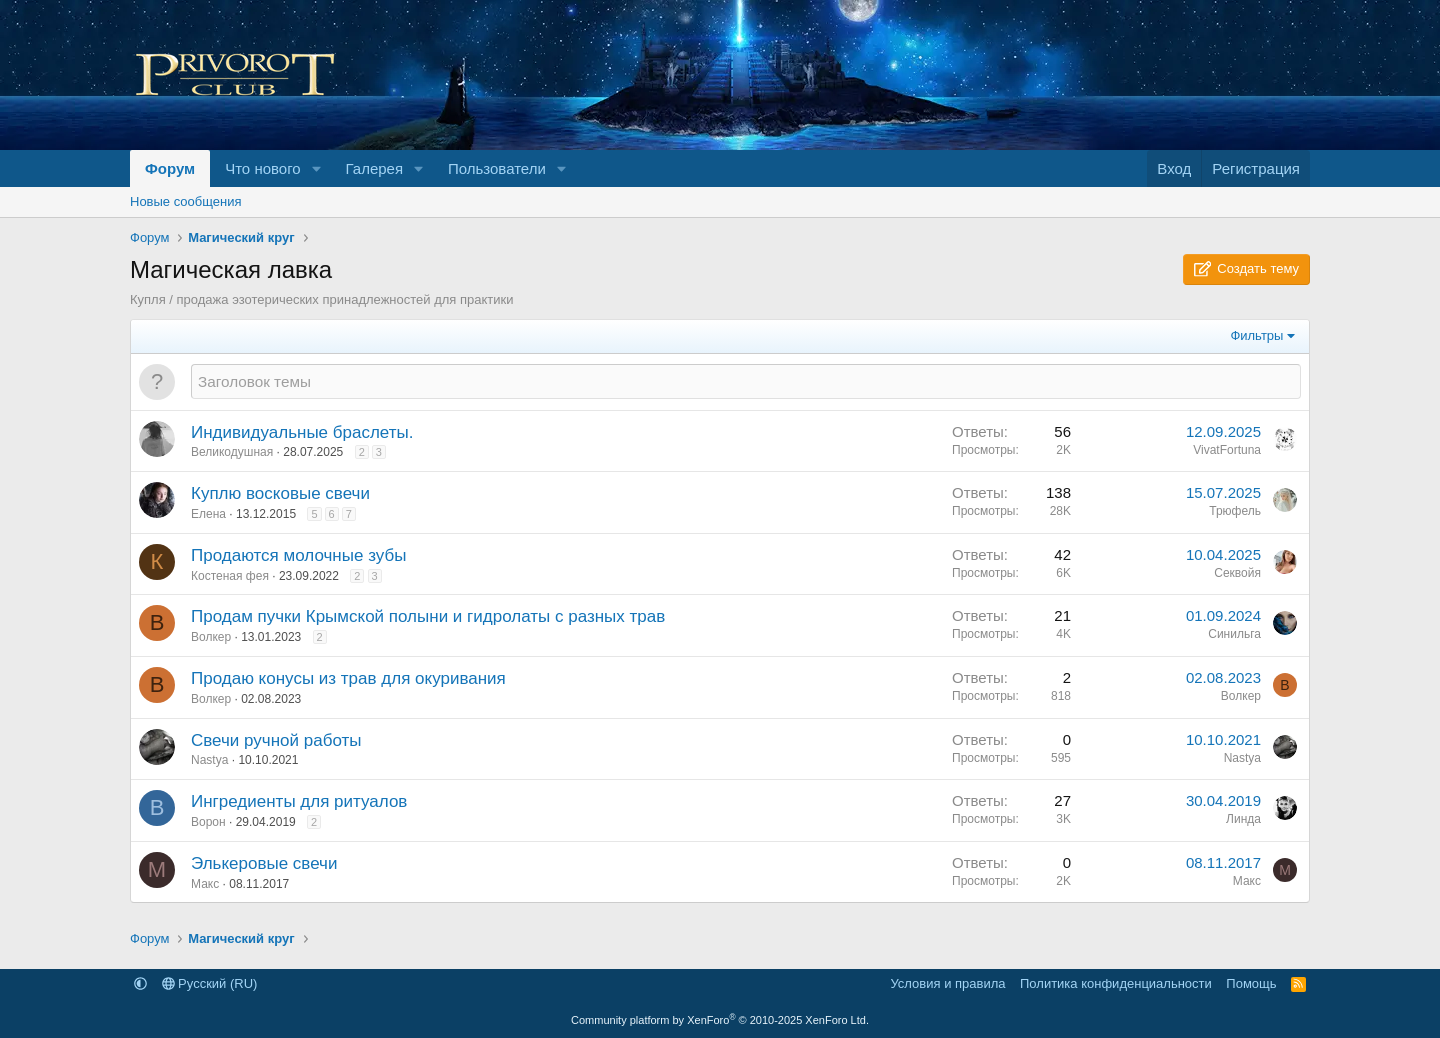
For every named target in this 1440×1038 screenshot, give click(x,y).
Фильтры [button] (1256, 335)
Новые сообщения (186, 201)
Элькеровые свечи (264, 863)
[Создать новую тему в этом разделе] (746, 381)
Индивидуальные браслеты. (302, 432)
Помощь (1251, 983)
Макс (205, 884)
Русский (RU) (210, 983)
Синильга (1234, 634)
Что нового (262, 168)
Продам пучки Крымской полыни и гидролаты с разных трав (428, 616)
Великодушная (232, 452)
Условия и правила (947, 983)
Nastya (209, 760)
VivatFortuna (1227, 450)
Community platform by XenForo (720, 1020)
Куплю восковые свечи (280, 493)
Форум (170, 168)
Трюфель (1235, 511)
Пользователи (497, 168)
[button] (317, 168)
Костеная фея (230, 576)
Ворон (208, 822)
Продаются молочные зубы (298, 555)
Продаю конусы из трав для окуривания (348, 678)
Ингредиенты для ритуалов (299, 801)
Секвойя (1237, 573)
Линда (1243, 819)
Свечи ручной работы (276, 740)
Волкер (211, 637)
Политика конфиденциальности (1116, 983)
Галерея (375, 168)
